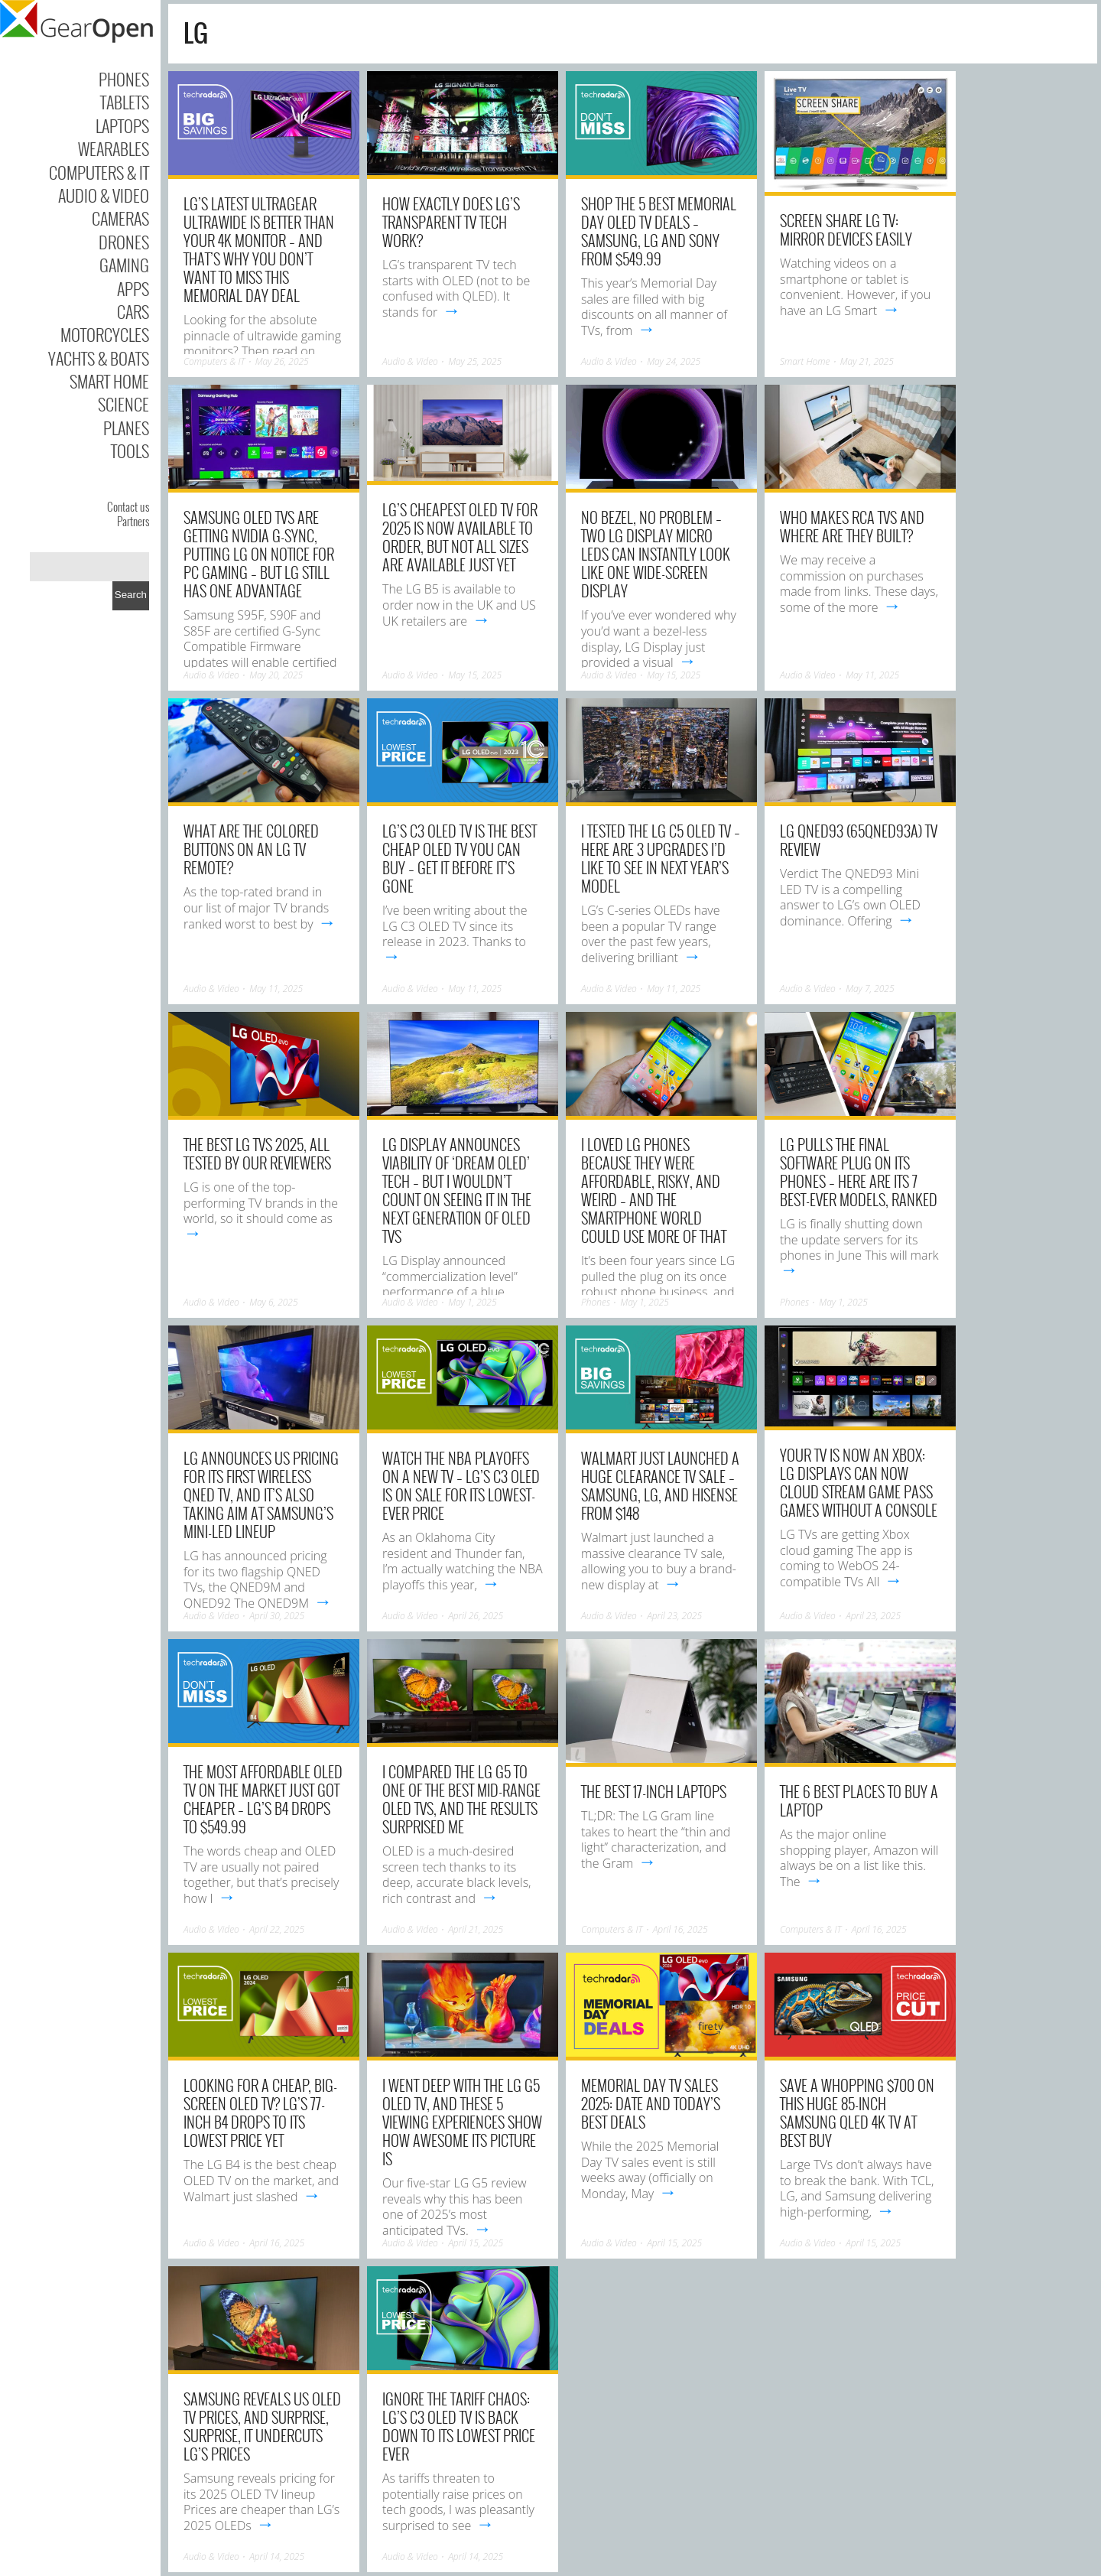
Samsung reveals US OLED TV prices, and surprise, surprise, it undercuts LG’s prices (262, 2426)
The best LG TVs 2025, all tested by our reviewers (257, 1153)
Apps (133, 288)
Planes (126, 427)
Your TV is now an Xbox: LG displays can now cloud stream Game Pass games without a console (858, 1482)
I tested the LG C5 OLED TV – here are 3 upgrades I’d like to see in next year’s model (660, 858)
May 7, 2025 (870, 988)
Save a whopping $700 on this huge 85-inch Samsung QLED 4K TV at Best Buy (857, 2112)
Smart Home (109, 381)
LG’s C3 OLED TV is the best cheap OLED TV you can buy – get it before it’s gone (459, 858)
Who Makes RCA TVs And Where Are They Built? (852, 526)
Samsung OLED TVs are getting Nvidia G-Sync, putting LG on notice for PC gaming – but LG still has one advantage (259, 554)
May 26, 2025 (282, 361)
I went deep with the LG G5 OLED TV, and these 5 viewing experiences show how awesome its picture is (462, 2121)
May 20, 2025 (276, 674)
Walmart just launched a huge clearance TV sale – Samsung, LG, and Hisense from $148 (660, 1485)
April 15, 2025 (475, 2242)
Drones (124, 241)
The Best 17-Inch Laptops (653, 1791)
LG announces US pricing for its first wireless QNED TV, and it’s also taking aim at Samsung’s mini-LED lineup (261, 1494)
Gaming (124, 264)
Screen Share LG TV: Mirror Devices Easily (846, 229)
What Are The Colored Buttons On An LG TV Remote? (251, 849)
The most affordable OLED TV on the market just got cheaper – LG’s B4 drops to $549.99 (263, 1799)
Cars (133, 311)
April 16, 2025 (680, 1929)
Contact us (128, 506)
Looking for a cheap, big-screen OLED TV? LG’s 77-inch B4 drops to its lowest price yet (260, 2112)
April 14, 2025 (276, 2556)
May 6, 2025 (273, 1302)
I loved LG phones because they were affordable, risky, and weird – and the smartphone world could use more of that (653, 1190)
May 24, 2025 (673, 361)
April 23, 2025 (674, 1615)
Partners (133, 520)
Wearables (113, 148)
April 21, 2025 (475, 1929)
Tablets (124, 101)
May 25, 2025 (475, 361)
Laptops (122, 125)
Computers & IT (99, 172)
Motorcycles (104, 334)
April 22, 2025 (276, 1929)
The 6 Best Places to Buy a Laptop (859, 1800)
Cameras (120, 218)
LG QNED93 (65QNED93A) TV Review (858, 839)
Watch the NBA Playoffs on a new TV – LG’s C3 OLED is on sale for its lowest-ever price (461, 1485)
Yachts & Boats (98, 358)
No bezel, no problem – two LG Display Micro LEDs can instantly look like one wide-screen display (655, 554)
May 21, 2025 (867, 361)
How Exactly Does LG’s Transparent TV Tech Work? (451, 222)
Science (123, 404)
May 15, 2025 (475, 674)
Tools (130, 450)
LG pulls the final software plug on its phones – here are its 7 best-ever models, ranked (858, 1172)
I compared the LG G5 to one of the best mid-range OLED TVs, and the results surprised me (461, 1799)
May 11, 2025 (872, 674)
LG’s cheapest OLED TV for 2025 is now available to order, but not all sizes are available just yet (460, 537)
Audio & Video (103, 195)
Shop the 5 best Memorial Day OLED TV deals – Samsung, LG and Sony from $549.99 (658, 231)
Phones (124, 79)
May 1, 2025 (472, 1302)
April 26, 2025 (475, 1615)
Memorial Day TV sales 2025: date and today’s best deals (650, 2103)
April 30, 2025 (276, 1615)
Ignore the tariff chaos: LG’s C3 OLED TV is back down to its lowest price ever (458, 2426)
